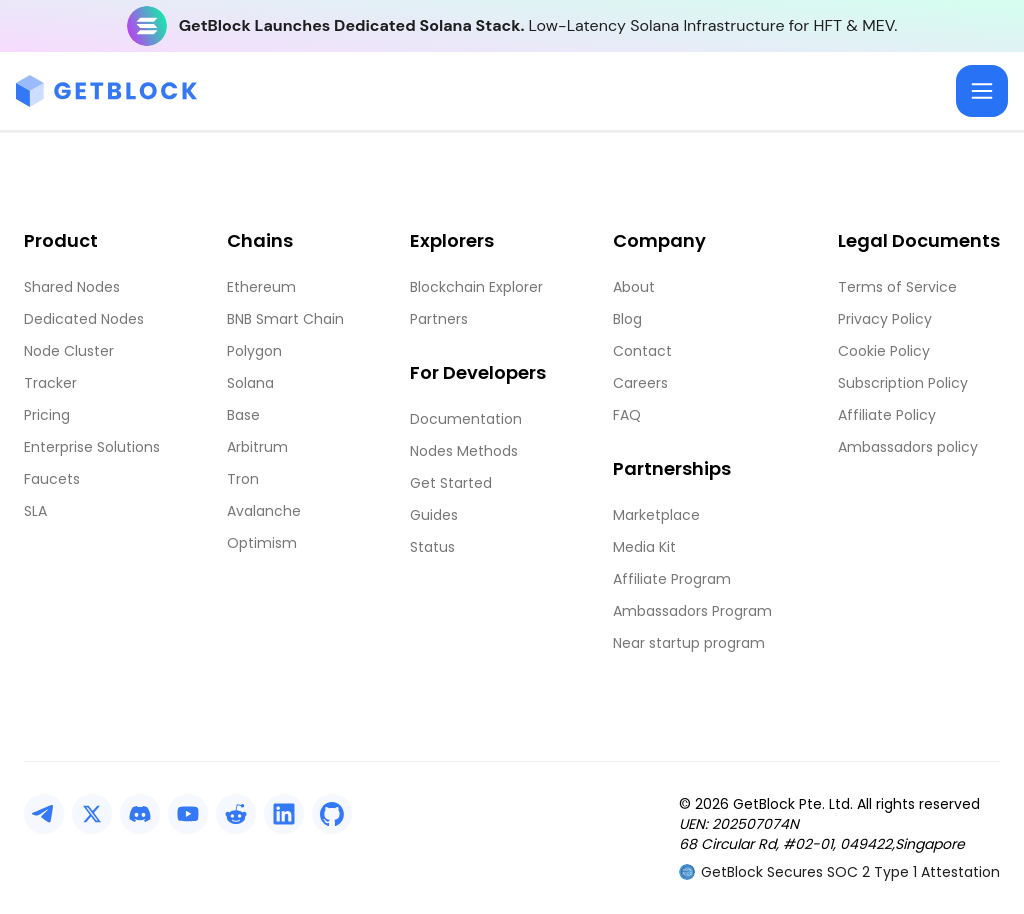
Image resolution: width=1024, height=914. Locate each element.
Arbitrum (257, 447)
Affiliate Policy (887, 415)
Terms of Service (897, 287)
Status (432, 547)
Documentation (466, 419)
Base (243, 415)
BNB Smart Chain (285, 319)
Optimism (262, 543)
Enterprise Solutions (92, 447)
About (634, 287)
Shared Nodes (72, 287)
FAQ (627, 415)
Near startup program (689, 643)
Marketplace (656, 515)
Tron (243, 479)
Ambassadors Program (692, 611)
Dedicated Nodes (84, 319)
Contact (642, 351)
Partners (439, 319)
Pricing (47, 415)
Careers (640, 383)
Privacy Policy (885, 319)
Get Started (451, 483)
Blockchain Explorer (476, 287)
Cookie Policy (884, 351)
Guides (434, 515)
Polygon (254, 351)
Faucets (52, 479)
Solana (250, 383)
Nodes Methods (464, 451)
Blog (627, 319)
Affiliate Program (672, 579)
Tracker (50, 383)
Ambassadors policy (908, 447)
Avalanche (264, 511)
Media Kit (644, 547)
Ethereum (261, 287)
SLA (35, 511)
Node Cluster (69, 351)
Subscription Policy (903, 383)
